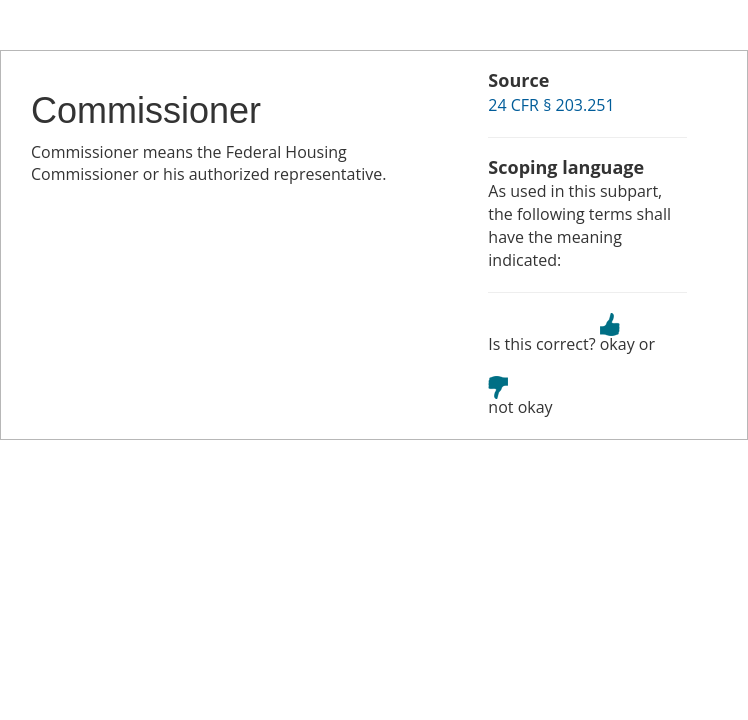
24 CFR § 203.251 (551, 105)
